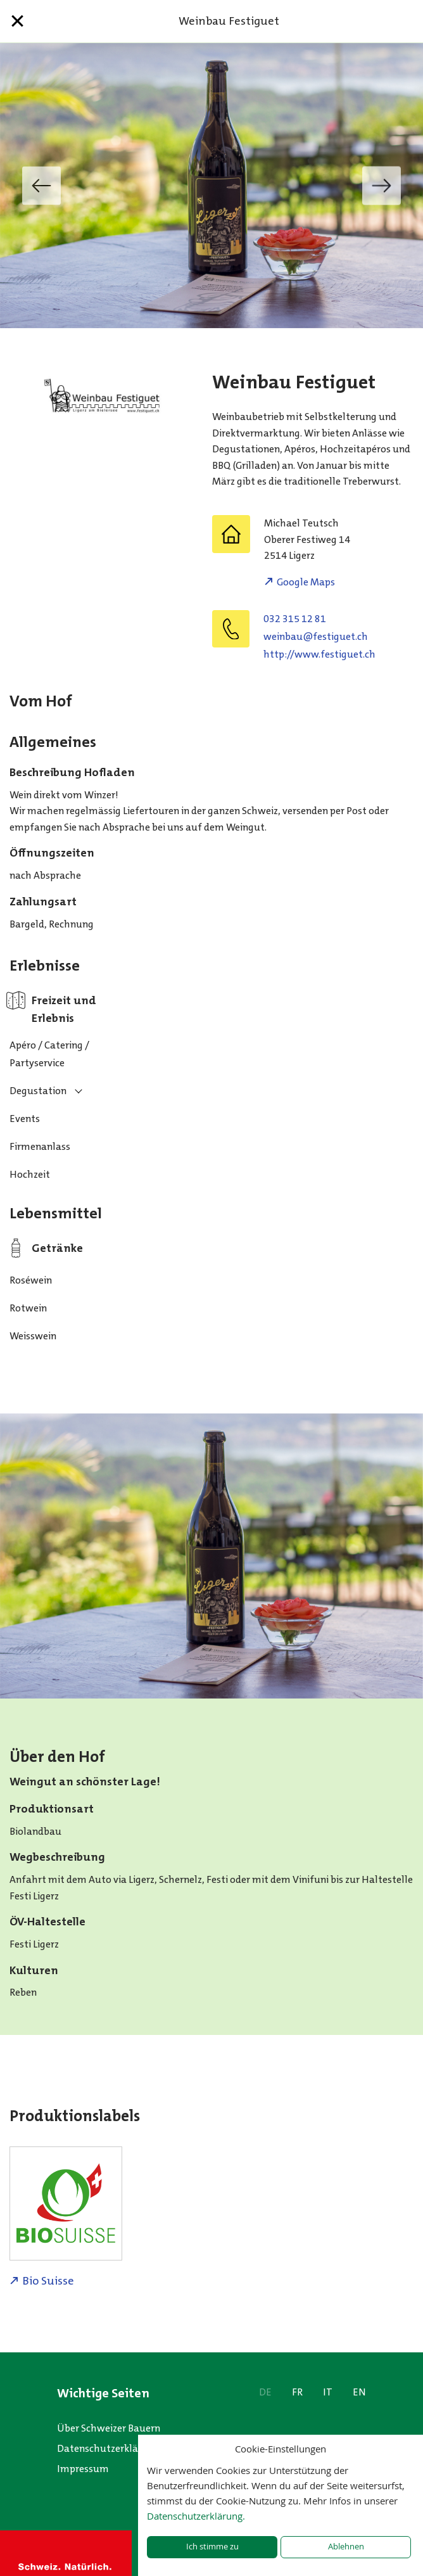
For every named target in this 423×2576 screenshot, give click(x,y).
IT (327, 2392)
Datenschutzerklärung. (196, 2515)
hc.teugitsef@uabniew (315, 636)
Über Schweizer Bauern (108, 2428)
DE (265, 2392)
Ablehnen (346, 2546)
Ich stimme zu (212, 2546)
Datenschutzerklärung (108, 2448)
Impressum (83, 2468)
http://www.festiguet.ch (319, 654)
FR (297, 2392)
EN (359, 2392)
